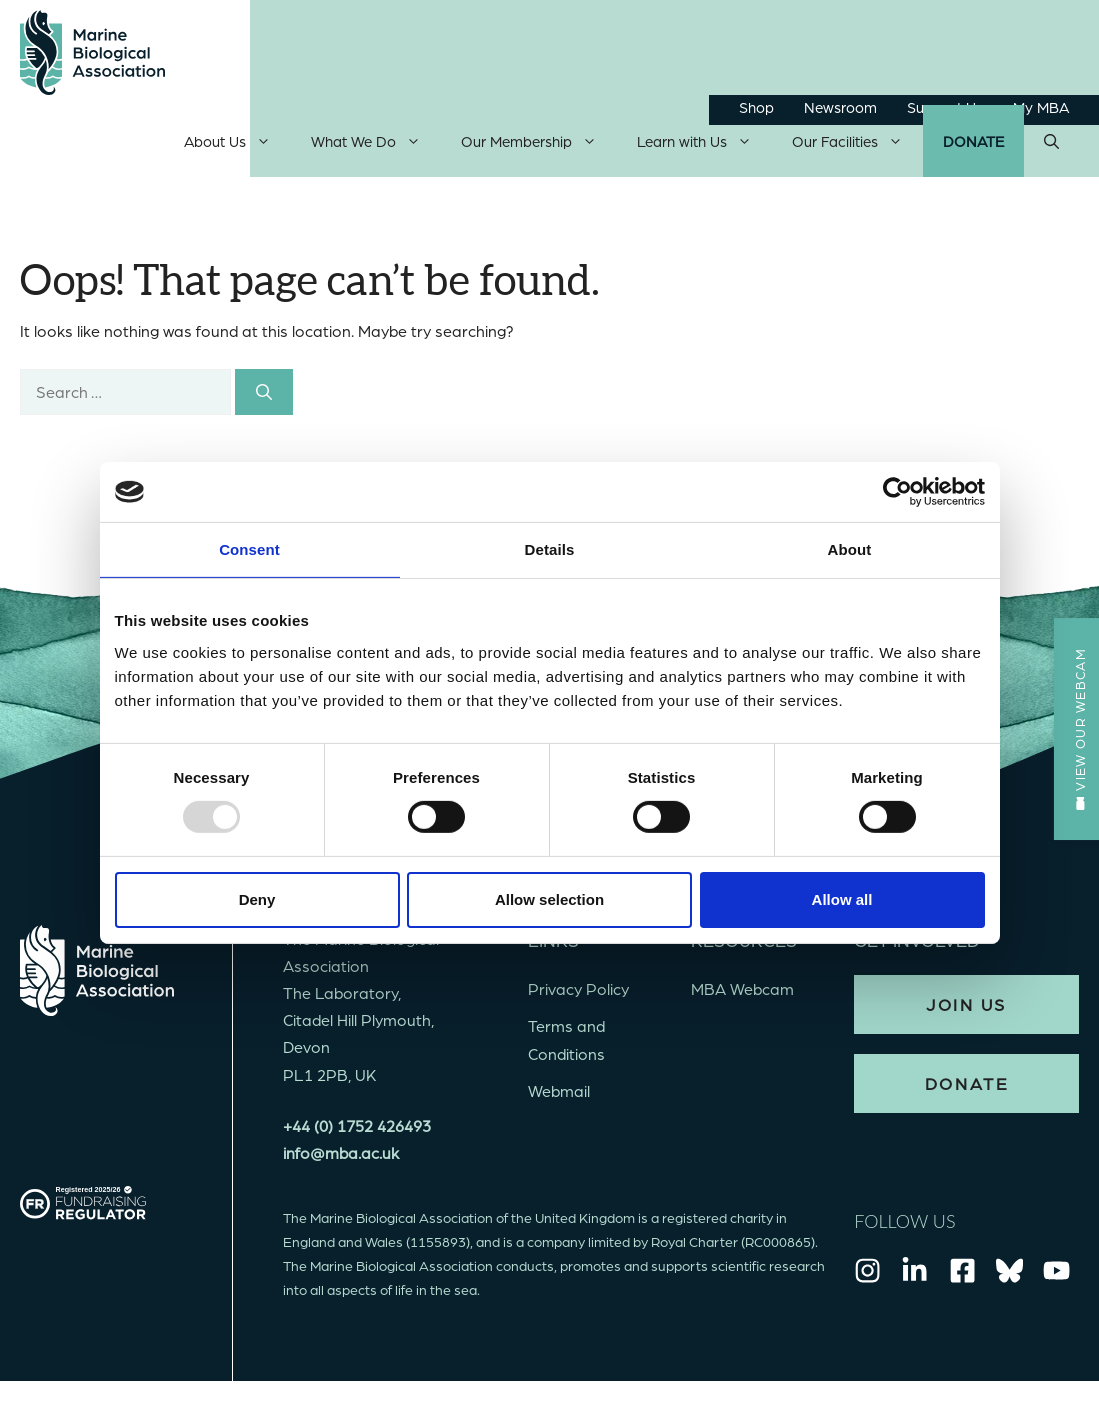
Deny (257, 899)
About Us (237, 146)
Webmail (559, 1094)
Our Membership (539, 146)
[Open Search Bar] (1051, 146)
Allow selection (549, 899)
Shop (756, 107)
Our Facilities (857, 146)
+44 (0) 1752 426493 (357, 1129)
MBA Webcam (742, 993)
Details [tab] (550, 549)
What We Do (376, 146)
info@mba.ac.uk (341, 1156)
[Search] (264, 396)
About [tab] (850, 549)
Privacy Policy (578, 993)
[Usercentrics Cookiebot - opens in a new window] (897, 492)
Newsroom (840, 107)
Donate (973, 146)
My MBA (1041, 107)
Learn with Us (704, 146)
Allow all (842, 899)
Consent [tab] (249, 549)
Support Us (945, 107)
